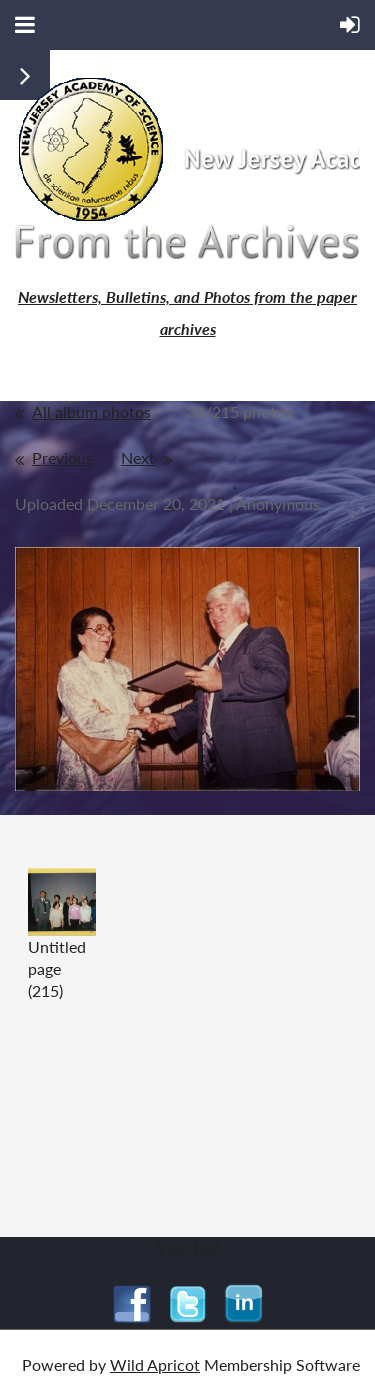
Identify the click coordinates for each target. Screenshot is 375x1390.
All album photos (91, 411)
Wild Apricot (155, 1364)
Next (138, 457)
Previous (62, 457)
